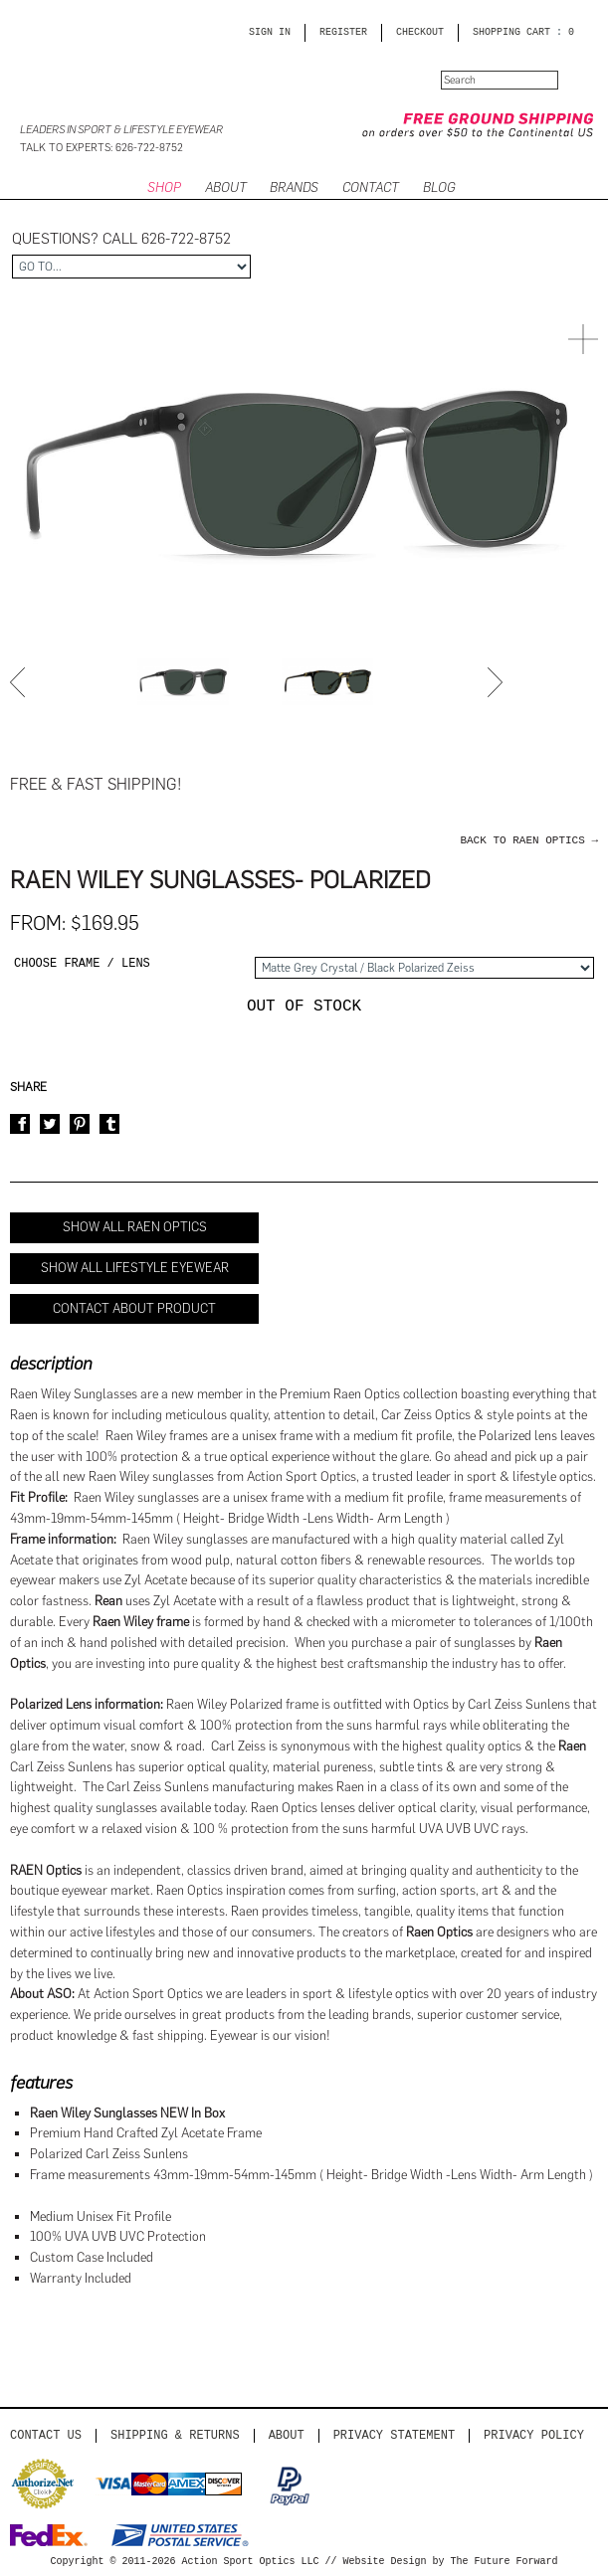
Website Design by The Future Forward (450, 2562)
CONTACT (370, 187)
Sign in (270, 33)
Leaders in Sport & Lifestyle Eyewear (121, 129)
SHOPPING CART (511, 33)
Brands (294, 187)
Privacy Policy (534, 2435)
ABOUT (226, 187)
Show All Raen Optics (135, 1226)
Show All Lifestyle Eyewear (135, 1267)
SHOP (164, 187)
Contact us (46, 2435)
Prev (20, 682)
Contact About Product (134, 1308)
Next (497, 682)
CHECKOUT (420, 33)
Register (343, 33)
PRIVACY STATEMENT (394, 2435)
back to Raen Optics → (529, 839)
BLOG (439, 187)
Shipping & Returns (175, 2435)
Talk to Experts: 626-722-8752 (101, 147)
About (286, 2435)
